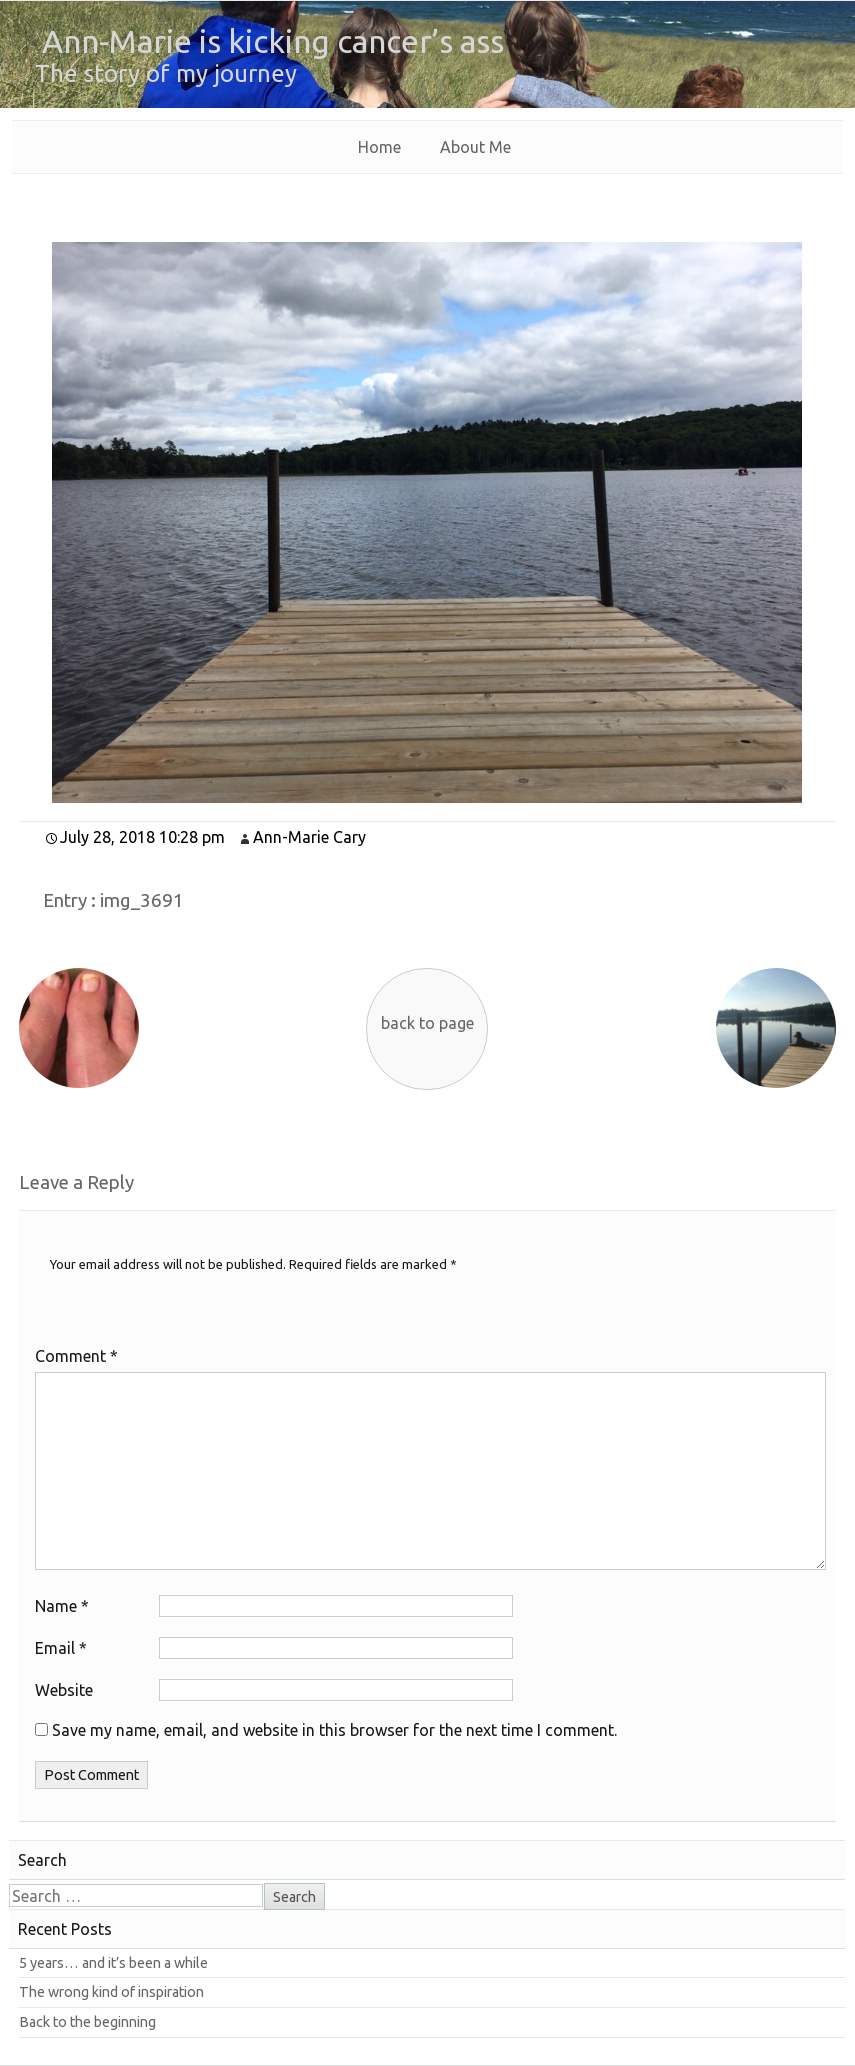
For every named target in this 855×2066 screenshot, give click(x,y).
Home (379, 147)
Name (62, 1606)
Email (61, 1648)
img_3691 (142, 900)
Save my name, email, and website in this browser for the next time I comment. (334, 1730)
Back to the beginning (87, 2022)
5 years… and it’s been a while (113, 1963)
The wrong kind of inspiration (111, 1992)
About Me (475, 147)
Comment (76, 1356)
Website (64, 1690)
